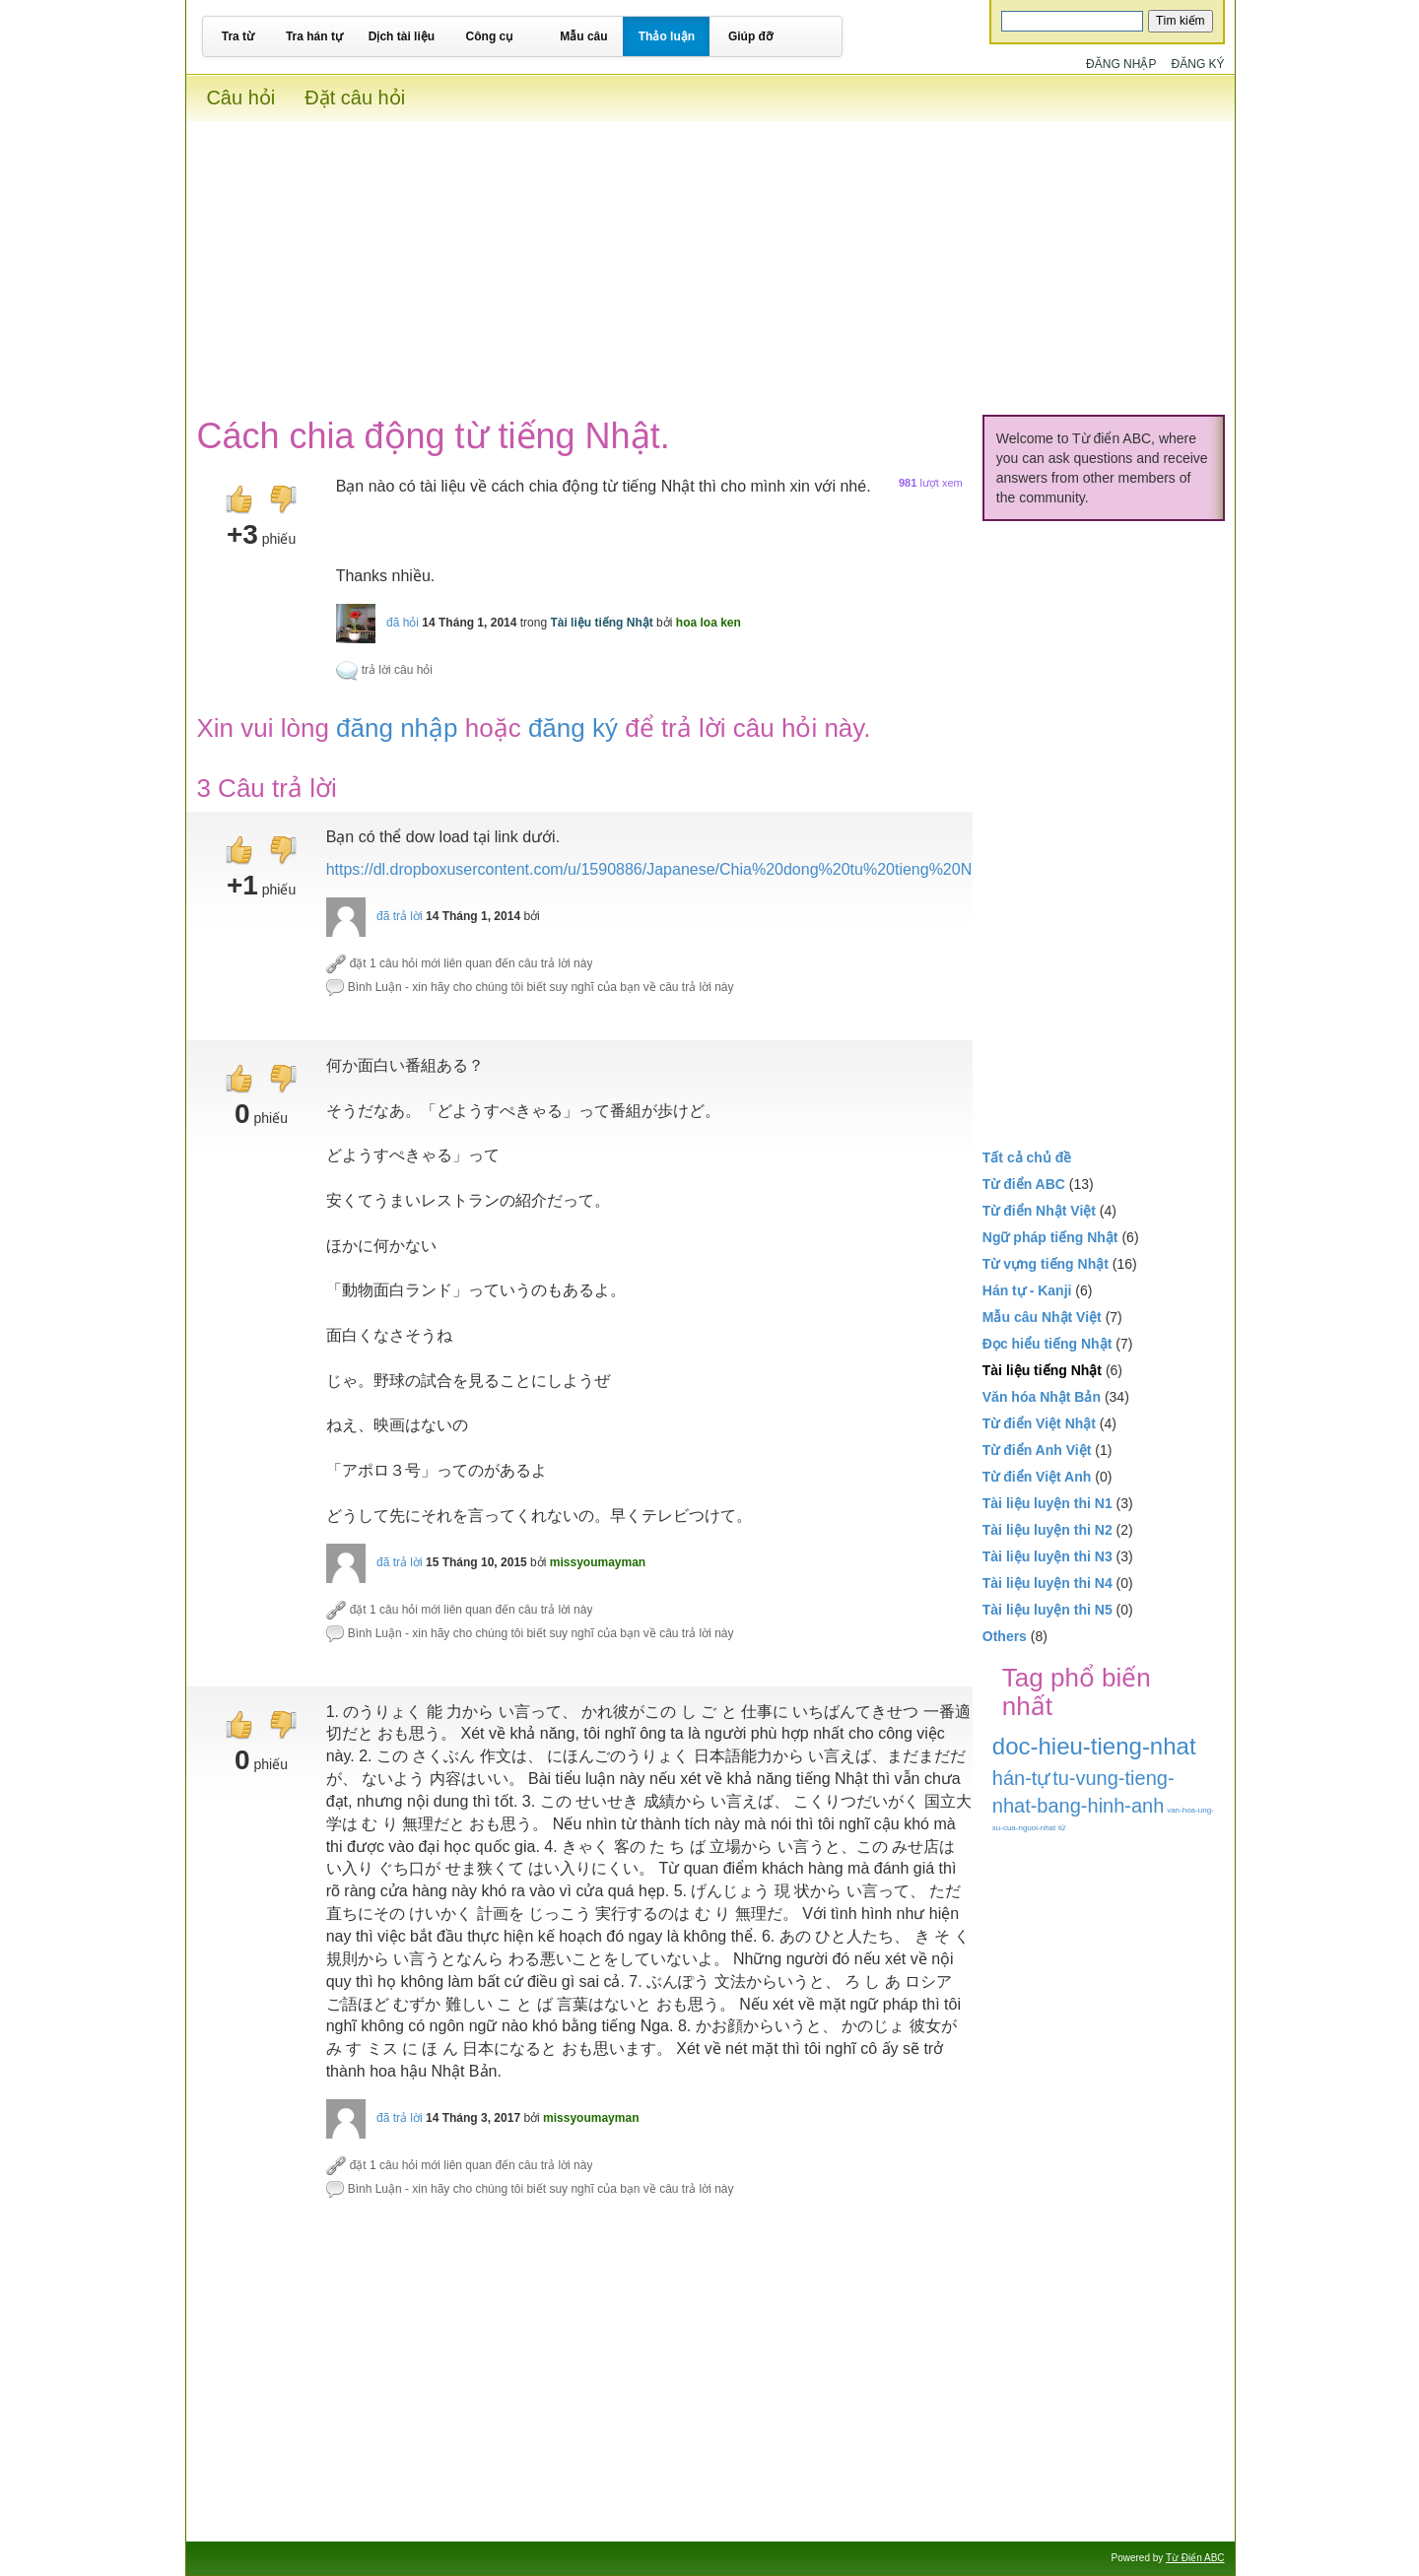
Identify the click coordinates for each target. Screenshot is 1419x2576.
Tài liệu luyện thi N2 (1047, 1530)
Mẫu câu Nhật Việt (1042, 1317)
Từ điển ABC (1023, 1184)
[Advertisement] (710, 259)
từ (1061, 1827)
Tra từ (238, 36)
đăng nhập (396, 728)
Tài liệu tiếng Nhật (601, 622)
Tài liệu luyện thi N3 (1047, 1556)
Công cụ (489, 36)
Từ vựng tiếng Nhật (1045, 1264)
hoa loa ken (708, 622)
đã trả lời (399, 916)
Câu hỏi (240, 97)
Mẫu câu (583, 36)
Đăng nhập (1121, 64)
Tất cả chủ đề (1027, 1157)
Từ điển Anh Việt (1037, 1450)
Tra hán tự (314, 36)
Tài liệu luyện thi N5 (1047, 1610)
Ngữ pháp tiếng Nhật (1050, 1237)
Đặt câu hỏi (354, 97)
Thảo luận (667, 36)
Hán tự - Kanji (1027, 1290)
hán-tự (1021, 1778)
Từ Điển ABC (1195, 2557)
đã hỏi (402, 622)
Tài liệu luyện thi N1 (1047, 1503)
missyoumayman (597, 1562)
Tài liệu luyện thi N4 (1047, 1583)
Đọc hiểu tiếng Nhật (1047, 1344)
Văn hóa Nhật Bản (1041, 1397)
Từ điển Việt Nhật (1039, 1423)
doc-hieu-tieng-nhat (1094, 1746)
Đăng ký (1198, 64)
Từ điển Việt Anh (1037, 1477)
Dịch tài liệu (402, 36)
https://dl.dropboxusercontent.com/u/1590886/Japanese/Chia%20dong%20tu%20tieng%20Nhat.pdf (673, 869)
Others (1004, 1636)
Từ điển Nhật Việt (1039, 1211)
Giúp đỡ (750, 36)
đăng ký (573, 728)
